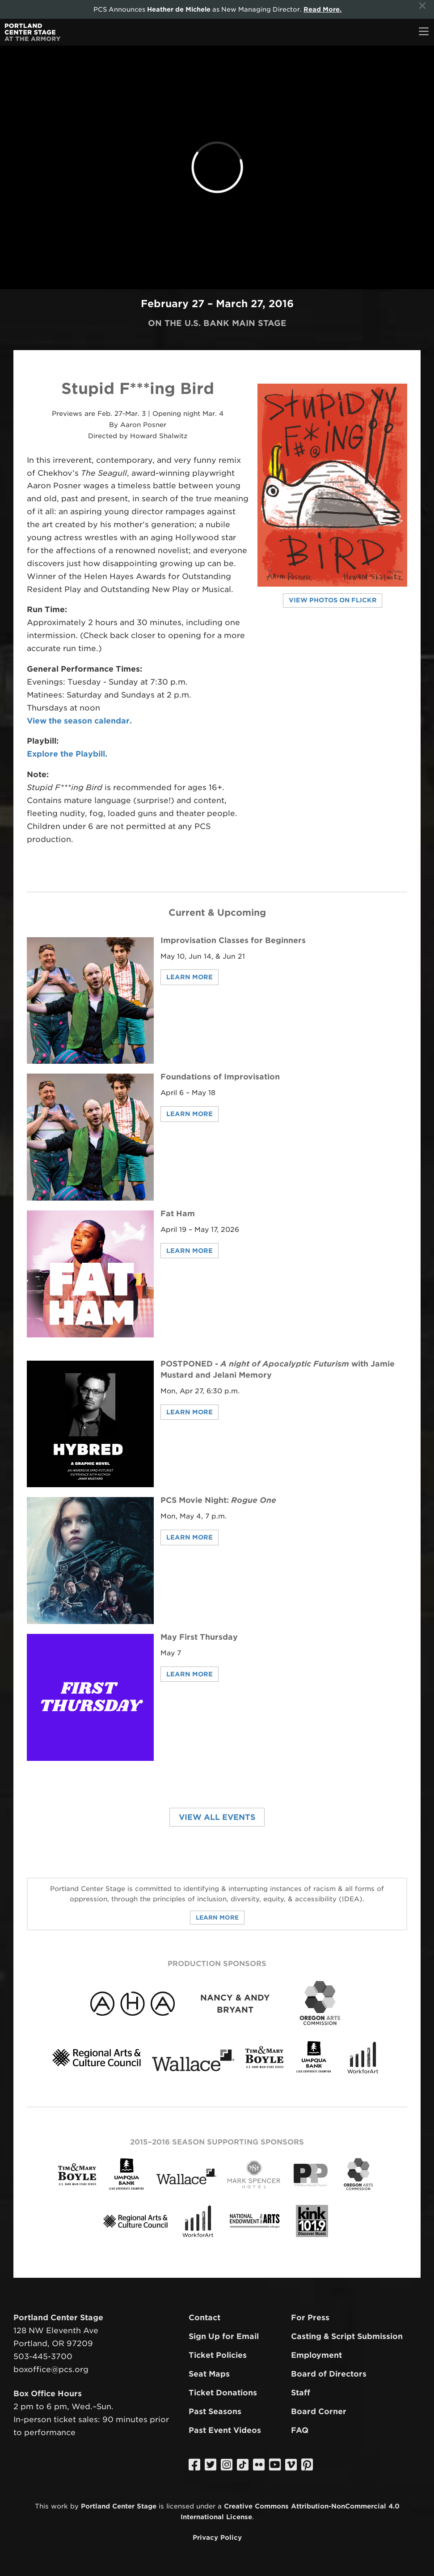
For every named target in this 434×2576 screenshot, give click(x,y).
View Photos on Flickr (332, 600)
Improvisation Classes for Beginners (233, 940)
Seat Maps (209, 2373)
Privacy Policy (217, 2537)
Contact (204, 2317)
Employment (316, 2355)
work (59, 2506)
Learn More (189, 977)
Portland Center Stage (118, 2506)
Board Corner (318, 2411)
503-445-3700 (42, 2356)
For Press (310, 2317)
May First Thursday (199, 1637)
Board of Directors (329, 2373)
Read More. (322, 9)
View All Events (217, 1817)
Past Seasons (215, 2411)
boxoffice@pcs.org (50, 2369)
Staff (300, 2392)
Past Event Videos (225, 2430)
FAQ (299, 2430)
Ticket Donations (223, 2392)
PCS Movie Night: (218, 1500)
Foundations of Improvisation (220, 1076)
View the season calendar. (79, 720)
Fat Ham (177, 1213)
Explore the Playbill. (67, 753)
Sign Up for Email (224, 2336)
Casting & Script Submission (347, 2336)
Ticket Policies (218, 2355)
